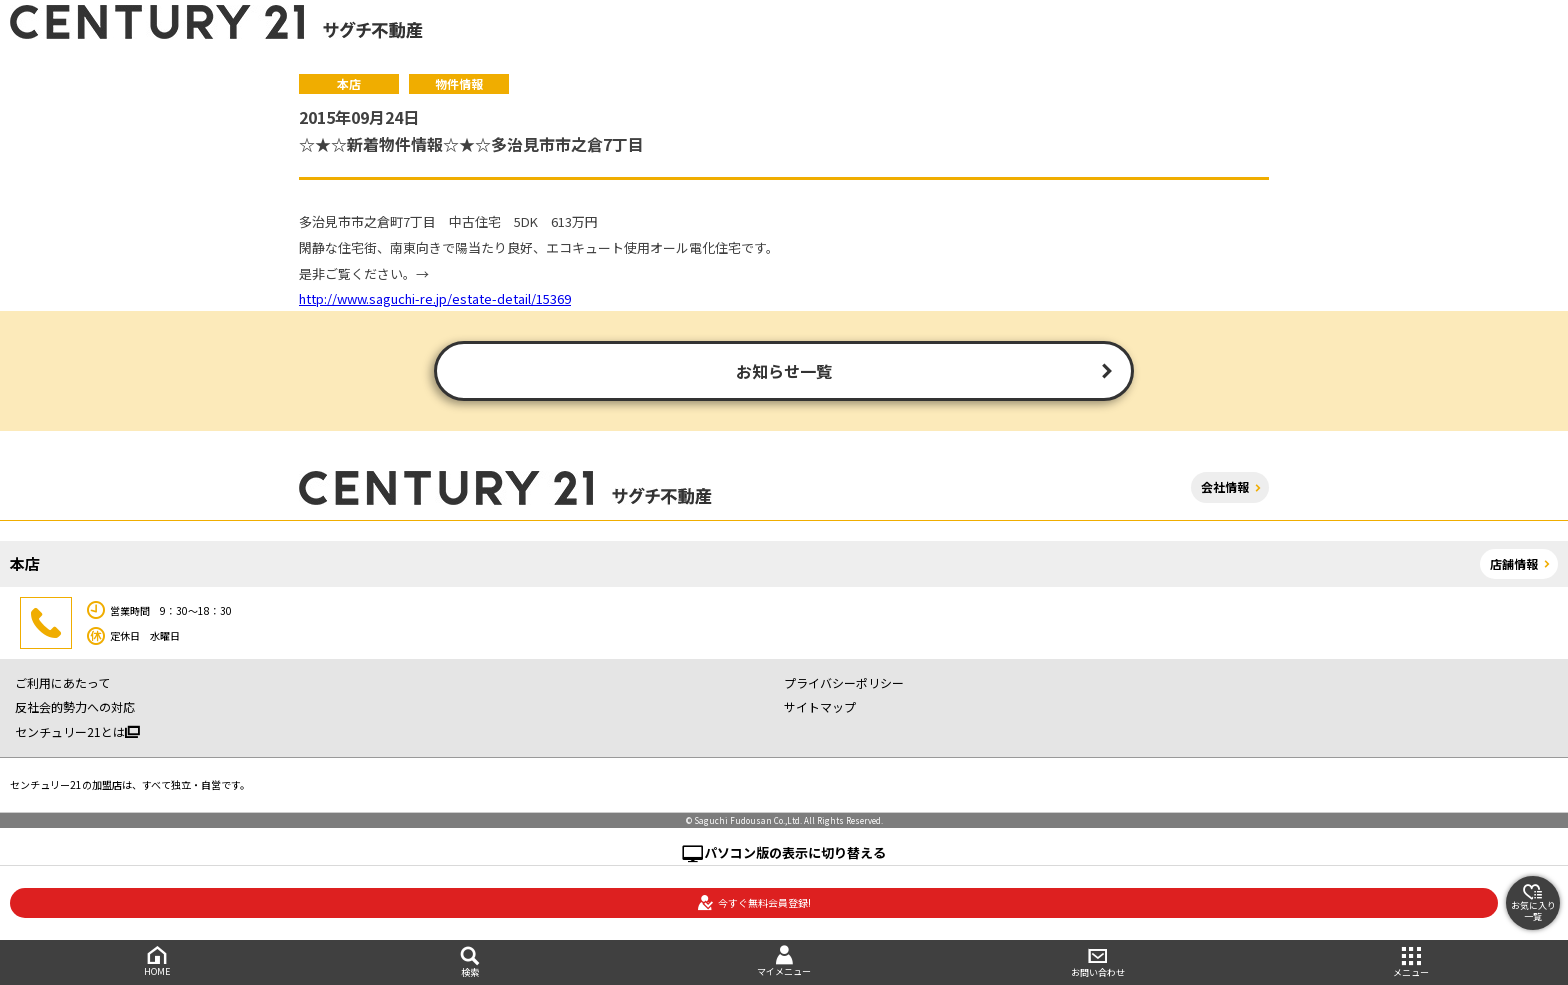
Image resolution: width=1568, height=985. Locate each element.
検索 (471, 962)
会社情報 (1225, 486)
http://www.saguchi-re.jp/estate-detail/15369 (435, 298)
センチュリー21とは (77, 731)
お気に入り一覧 (1533, 903)
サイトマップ (820, 706)
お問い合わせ (1098, 962)
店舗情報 (1514, 563)
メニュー (1411, 962)
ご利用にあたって (62, 682)
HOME (157, 961)
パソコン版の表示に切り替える (795, 852)
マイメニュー (784, 961)
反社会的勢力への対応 (75, 706)
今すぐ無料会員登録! (754, 903)
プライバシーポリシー (844, 682)
